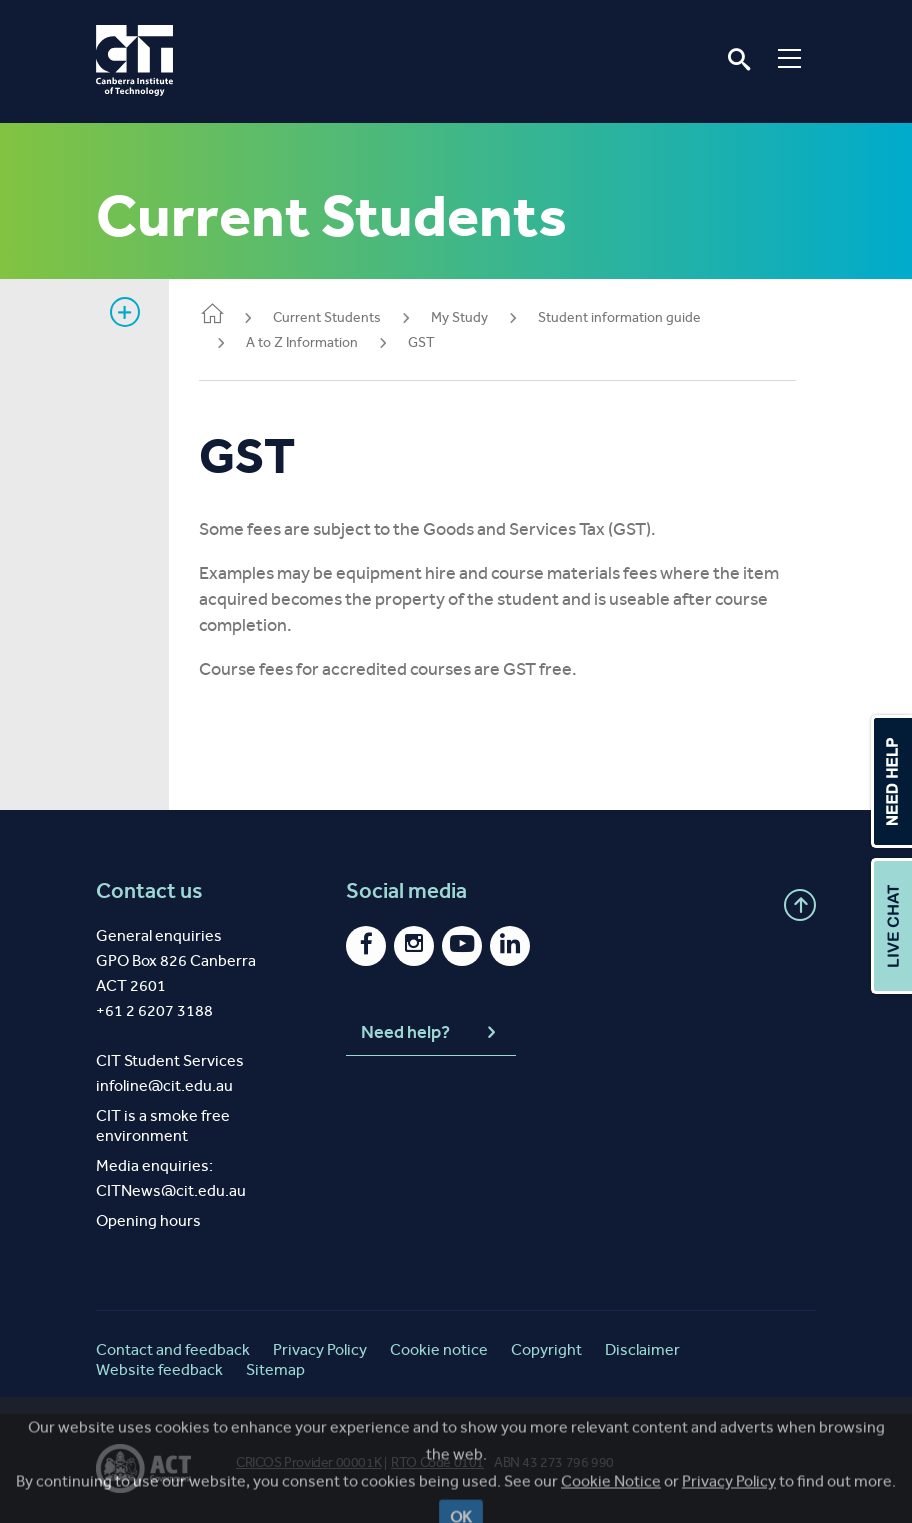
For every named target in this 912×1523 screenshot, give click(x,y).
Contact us (149, 891)
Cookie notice (439, 1349)
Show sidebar (125, 312)
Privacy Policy (320, 1349)
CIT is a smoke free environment (163, 1125)
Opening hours (148, 1220)
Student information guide (629, 317)
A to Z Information (312, 342)
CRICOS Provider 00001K (308, 1462)
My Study (469, 317)
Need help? (431, 1033)
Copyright (546, 1349)
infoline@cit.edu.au (164, 1085)
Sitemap (275, 1369)
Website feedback (159, 1369)
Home (222, 315)
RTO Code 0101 (437, 1462)
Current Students (337, 317)
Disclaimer (642, 1349)
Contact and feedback (173, 1349)
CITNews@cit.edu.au (171, 1190)
